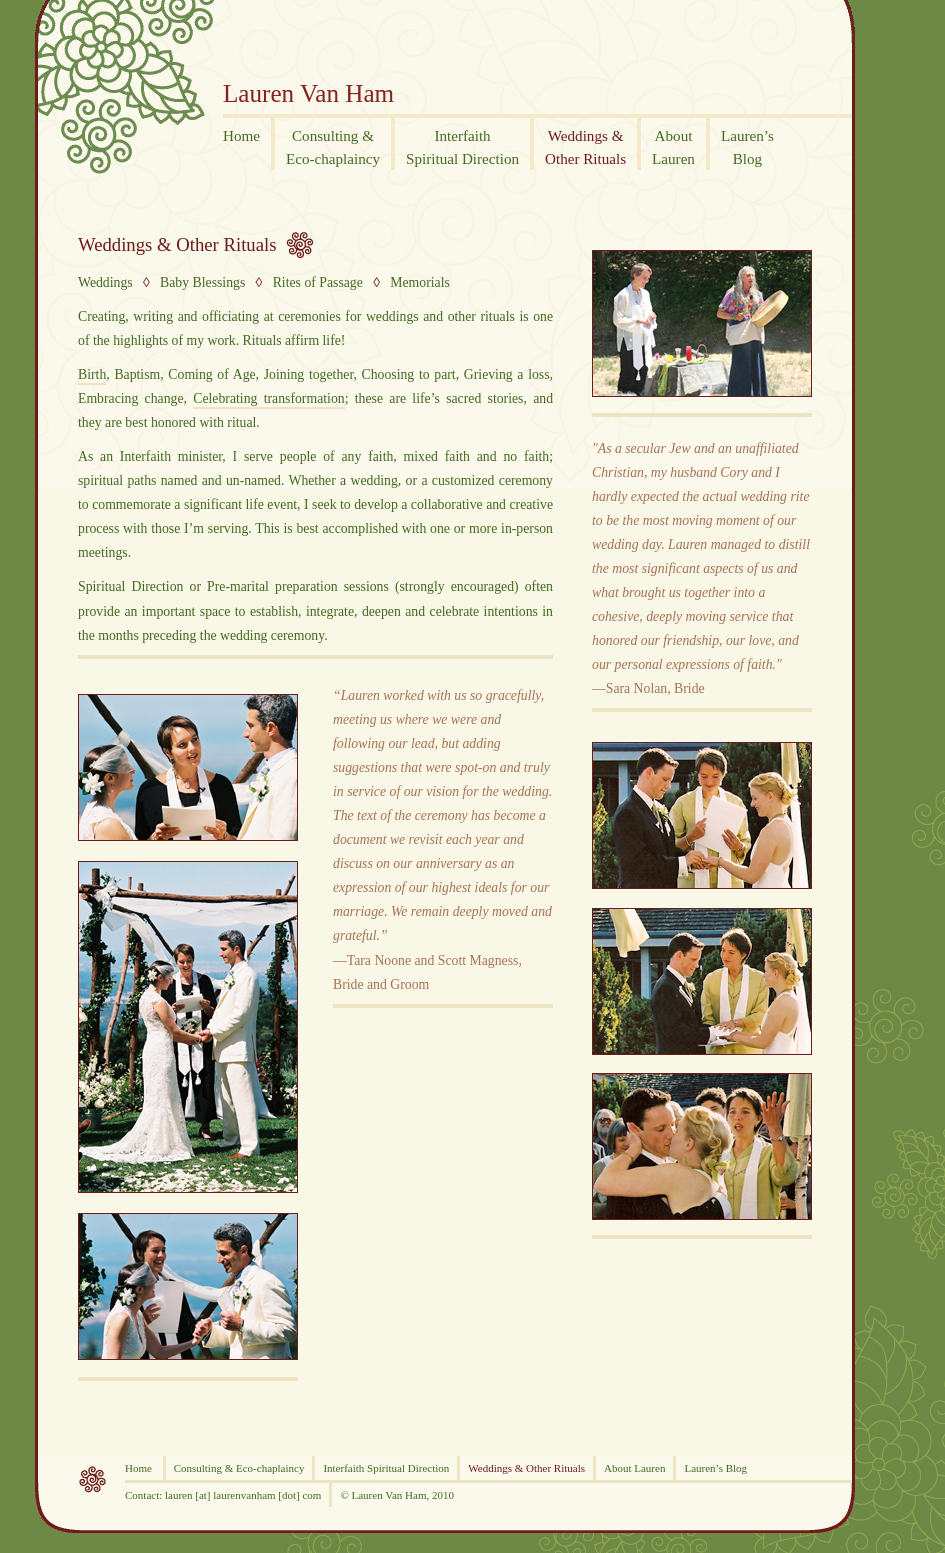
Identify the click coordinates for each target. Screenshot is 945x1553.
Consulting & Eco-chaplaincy (239, 1468)
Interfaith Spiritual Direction (386, 1468)
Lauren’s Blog (715, 1468)
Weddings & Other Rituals (177, 244)
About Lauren (634, 1468)
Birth (92, 374)
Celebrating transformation (268, 398)
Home (140, 1468)
